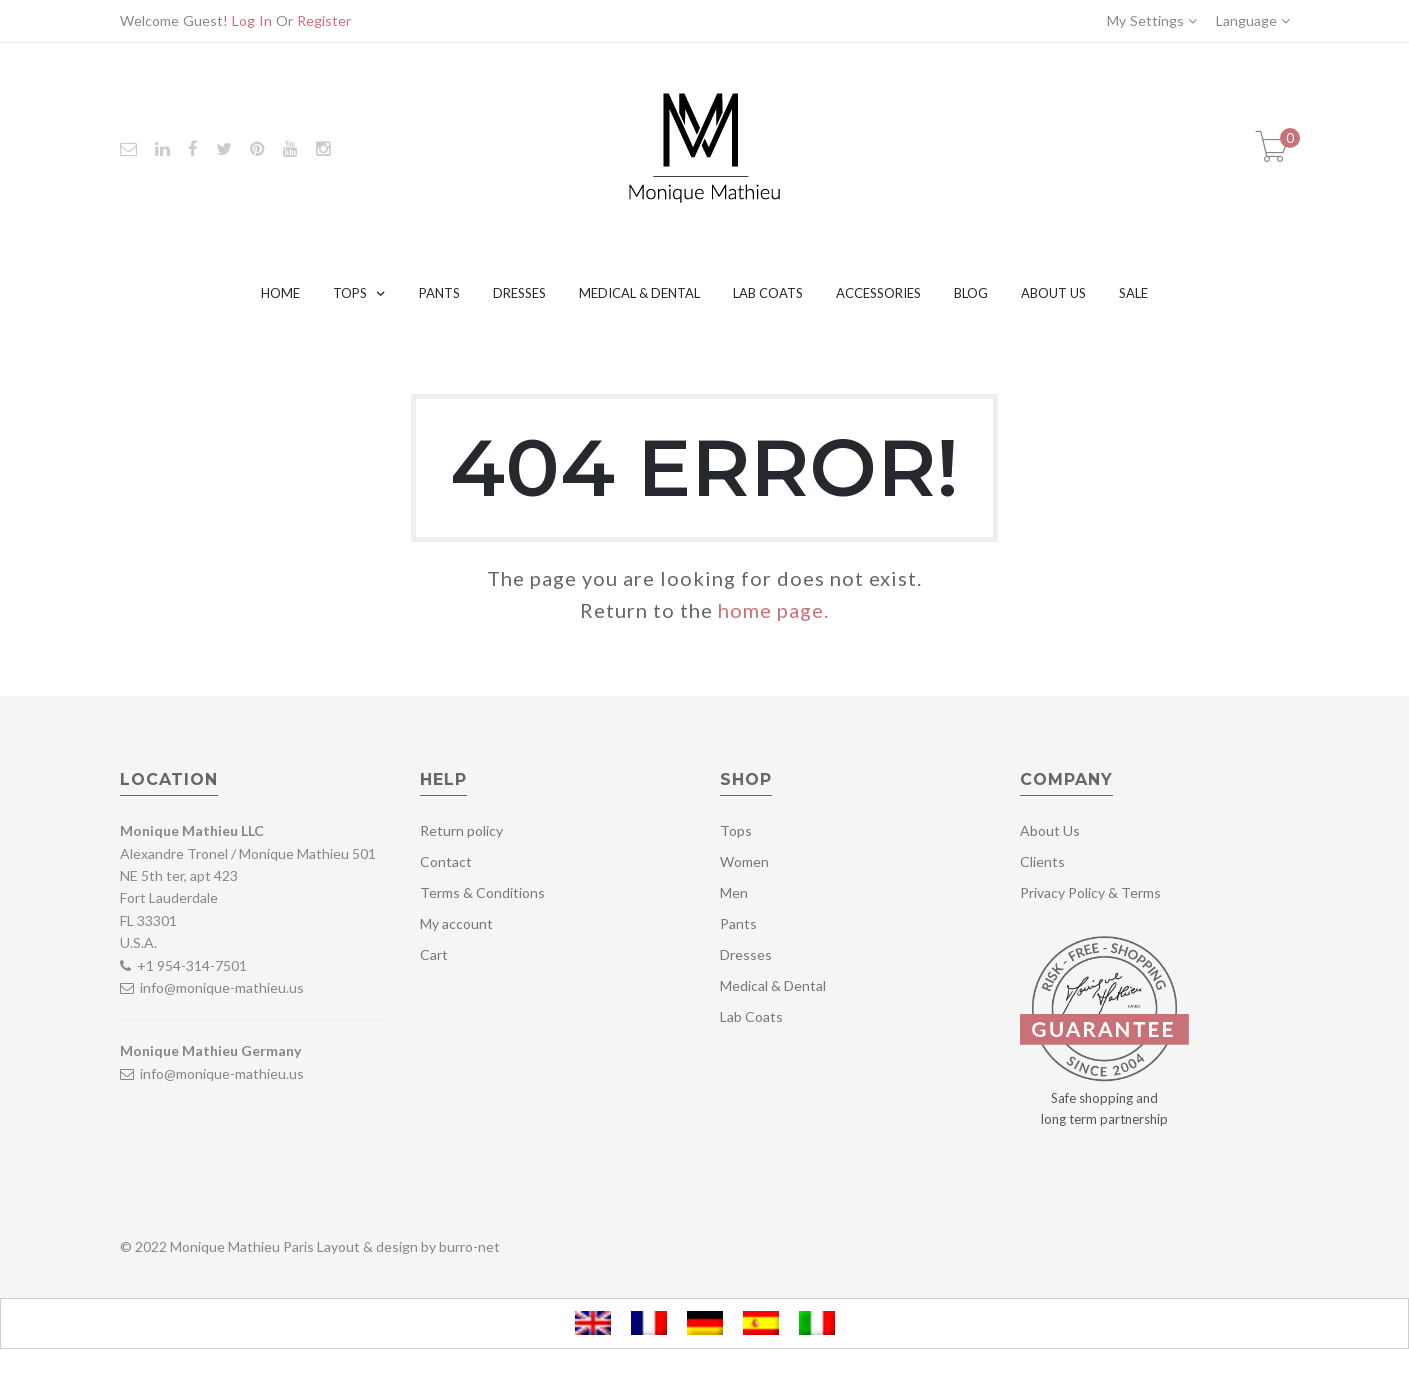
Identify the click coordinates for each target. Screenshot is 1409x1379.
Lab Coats (768, 293)
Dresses (519, 293)
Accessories (878, 293)
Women (744, 861)
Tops (350, 293)
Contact (446, 861)
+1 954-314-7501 (192, 965)
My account (456, 923)
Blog (971, 293)
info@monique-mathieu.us (220, 987)
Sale (1133, 293)
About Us (1053, 293)
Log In (252, 20)
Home (280, 293)
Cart (434, 954)
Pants (439, 293)
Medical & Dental (639, 293)
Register (324, 20)
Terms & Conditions (482, 892)
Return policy (461, 830)
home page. (773, 610)
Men (734, 892)
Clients (1042, 861)
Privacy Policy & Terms (1090, 892)
